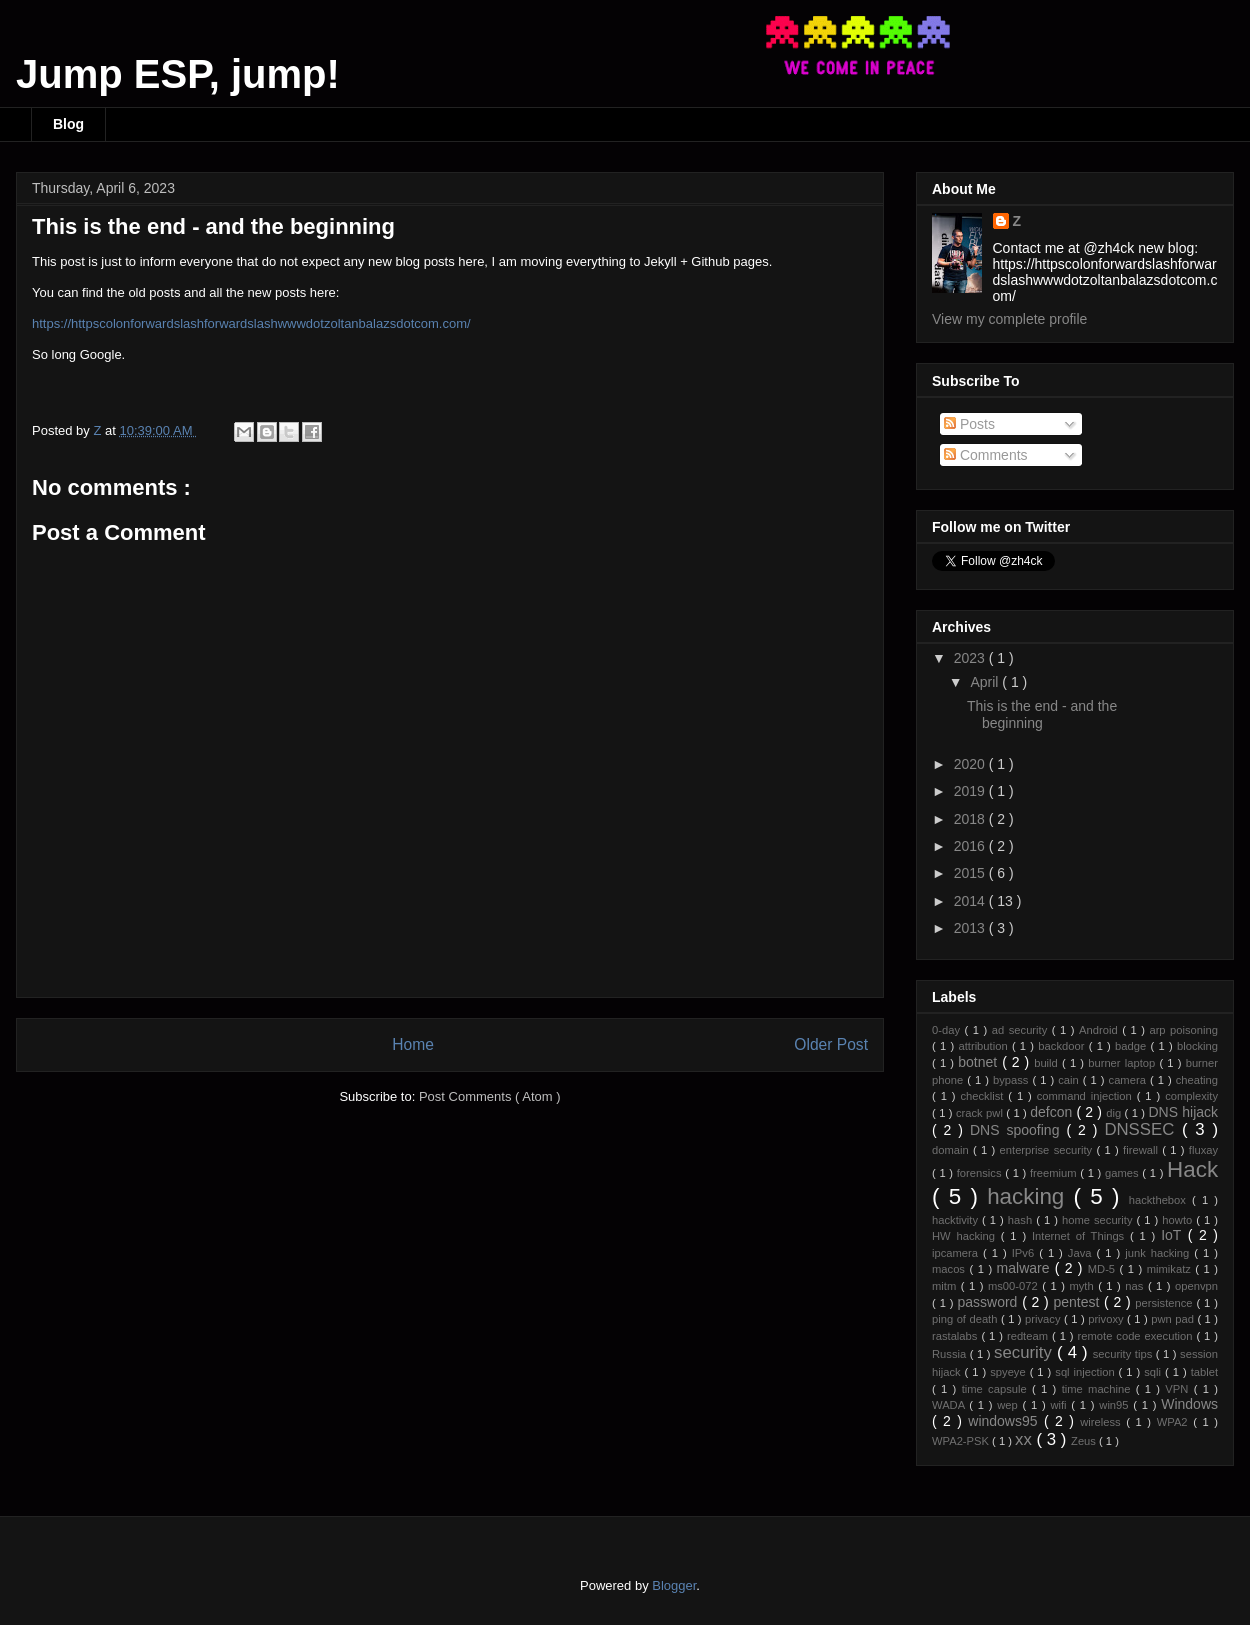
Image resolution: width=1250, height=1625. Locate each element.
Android (1100, 1030)
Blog (68, 124)
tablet (1204, 1372)
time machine (1099, 1389)
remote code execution (1137, 1336)
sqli (1154, 1372)
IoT (1174, 1235)
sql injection (1086, 1372)
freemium (1055, 1173)
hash (1022, 1220)
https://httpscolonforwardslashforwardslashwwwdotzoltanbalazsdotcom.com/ (251, 323)
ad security (1022, 1030)
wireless (1103, 1422)
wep (1009, 1405)
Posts (969, 424)
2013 (971, 928)
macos (950, 1269)
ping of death (966, 1319)
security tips (1124, 1354)
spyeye (1009, 1372)
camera (1129, 1080)
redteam (1029, 1336)
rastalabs (956, 1336)
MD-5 (1104, 1269)
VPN (1179, 1389)
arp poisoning (1183, 1030)
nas (1136, 1286)
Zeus (1085, 1441)
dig (1115, 1113)
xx (1025, 1439)
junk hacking (1159, 1253)
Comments (986, 455)
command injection (1087, 1096)
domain (952, 1150)
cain (1070, 1080)
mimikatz (1171, 1269)
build (1048, 1063)
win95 (1116, 1405)
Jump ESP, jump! (178, 74)
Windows (1189, 1404)
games (1123, 1173)
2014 (971, 901)
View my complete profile (1009, 319)
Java (1082, 1253)
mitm (946, 1286)
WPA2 (1175, 1422)
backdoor (1063, 1046)
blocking (1197, 1046)
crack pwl (981, 1113)
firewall (1142, 1150)
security (1025, 1352)
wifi (1060, 1405)
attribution (984, 1046)
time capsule (997, 1389)
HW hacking (966, 1236)
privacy (1044, 1319)
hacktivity (957, 1220)
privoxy (1107, 1319)
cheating (1197, 1080)
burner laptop (1123, 1063)
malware (1026, 1268)
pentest (1078, 1302)
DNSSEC (1143, 1129)
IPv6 (1025, 1253)
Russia (951, 1354)
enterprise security (1048, 1150)
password (989, 1302)
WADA (950, 1405)
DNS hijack (1183, 1112)
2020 (971, 764)
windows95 (1006, 1421)
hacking (1030, 1196)
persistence (1165, 1303)
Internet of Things (1081, 1236)
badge (1132, 1046)
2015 (971, 873)
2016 (971, 846)
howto (1179, 1220)
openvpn (1196, 1286)
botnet (980, 1062)
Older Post (831, 1044)
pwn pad (1174, 1319)
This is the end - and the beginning (1042, 714)
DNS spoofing (1018, 1130)
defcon (1053, 1112)
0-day (948, 1030)
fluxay (1203, 1150)
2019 (971, 791)
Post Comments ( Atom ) (490, 1096)
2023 (971, 658)
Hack (1192, 1169)
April (986, 682)
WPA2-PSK (962, 1441)
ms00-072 (1015, 1286)
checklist (984, 1096)
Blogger (674, 1585)
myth (1083, 1286)
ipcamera (957, 1253)
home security (1099, 1220)
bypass (1012, 1080)
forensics (981, 1173)
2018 (971, 819)
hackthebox (1160, 1200)
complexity (1191, 1096)
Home (413, 1044)
